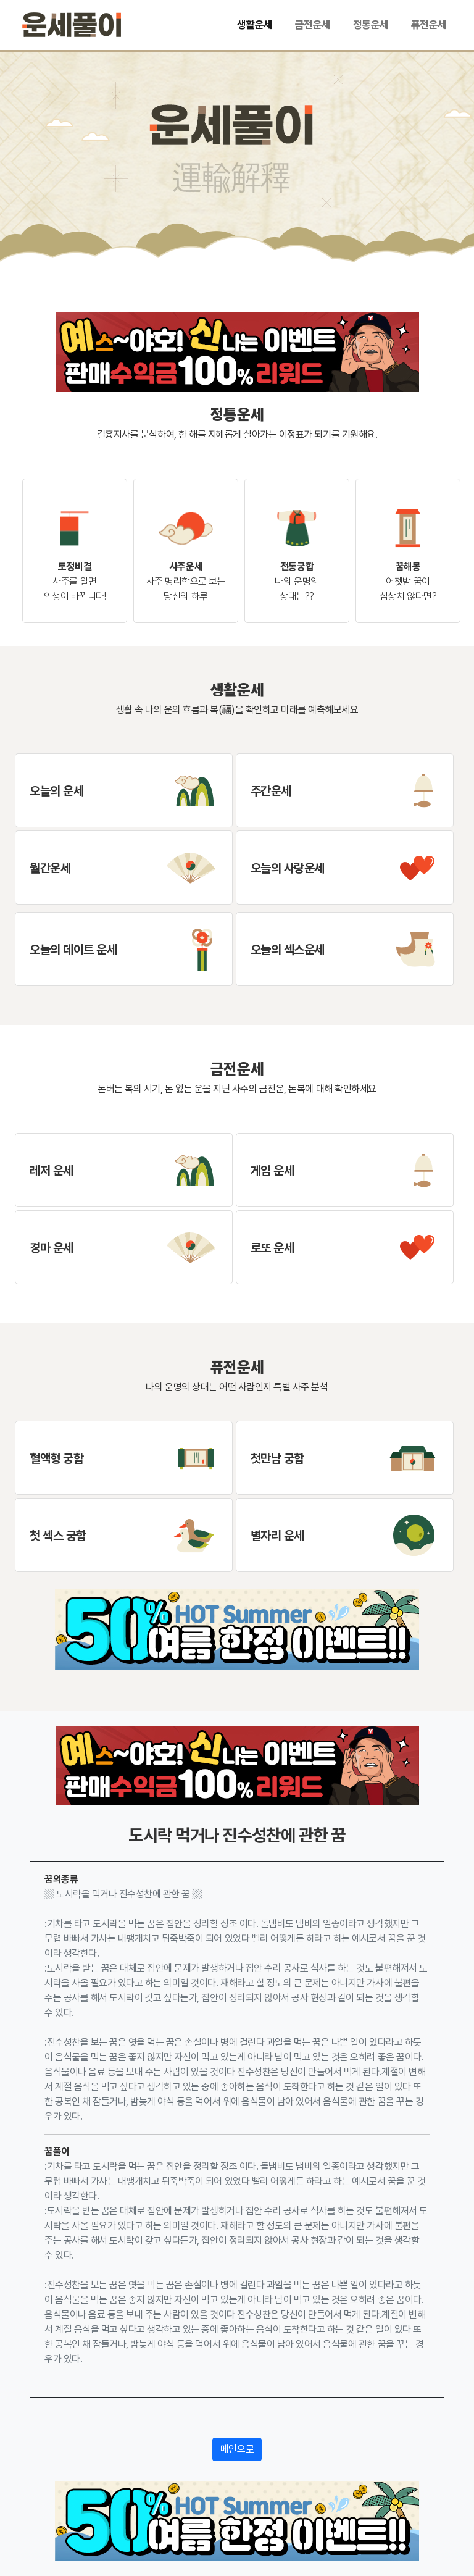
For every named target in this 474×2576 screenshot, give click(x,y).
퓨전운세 (429, 25)
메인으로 (237, 2449)
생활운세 (255, 25)
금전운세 (313, 25)
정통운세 (371, 25)
